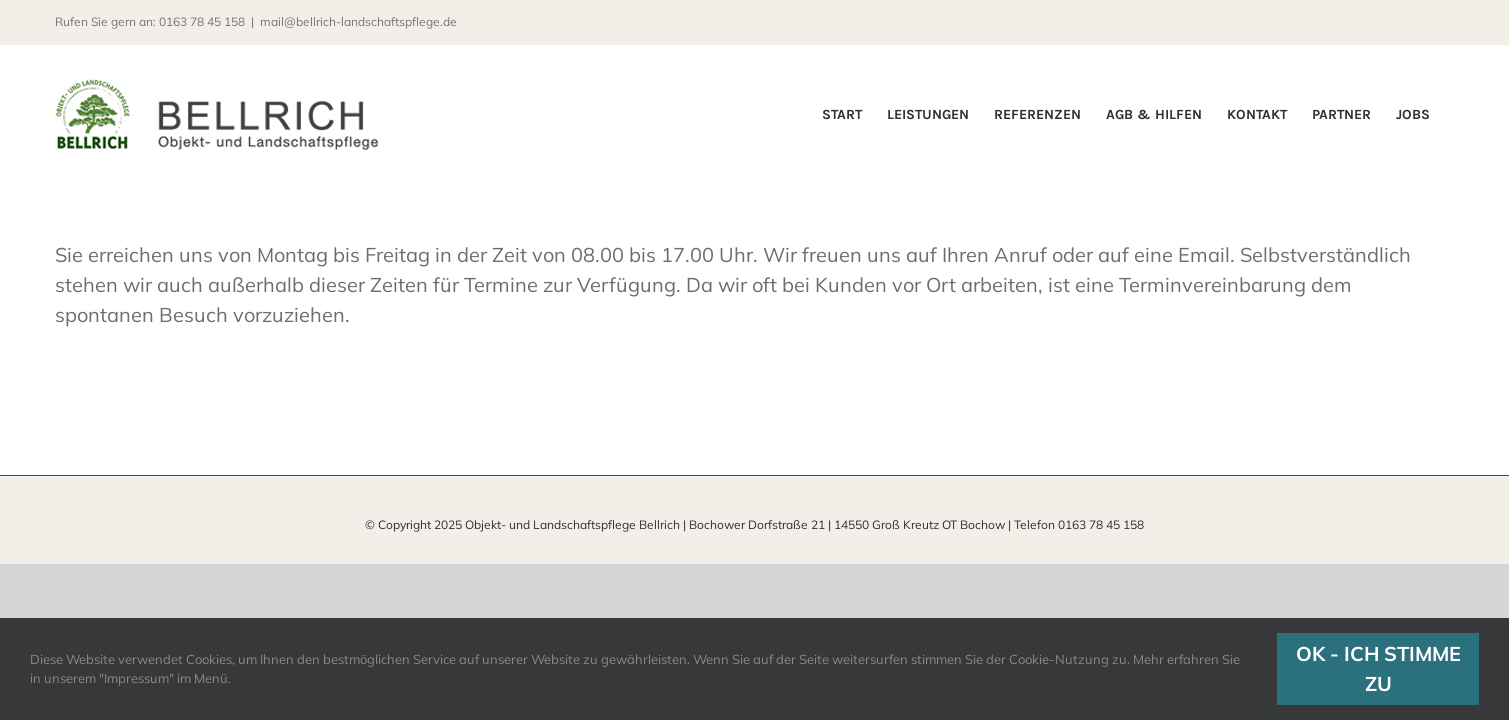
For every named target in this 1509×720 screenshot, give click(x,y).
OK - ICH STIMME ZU (1378, 668)
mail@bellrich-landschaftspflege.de (358, 21)
